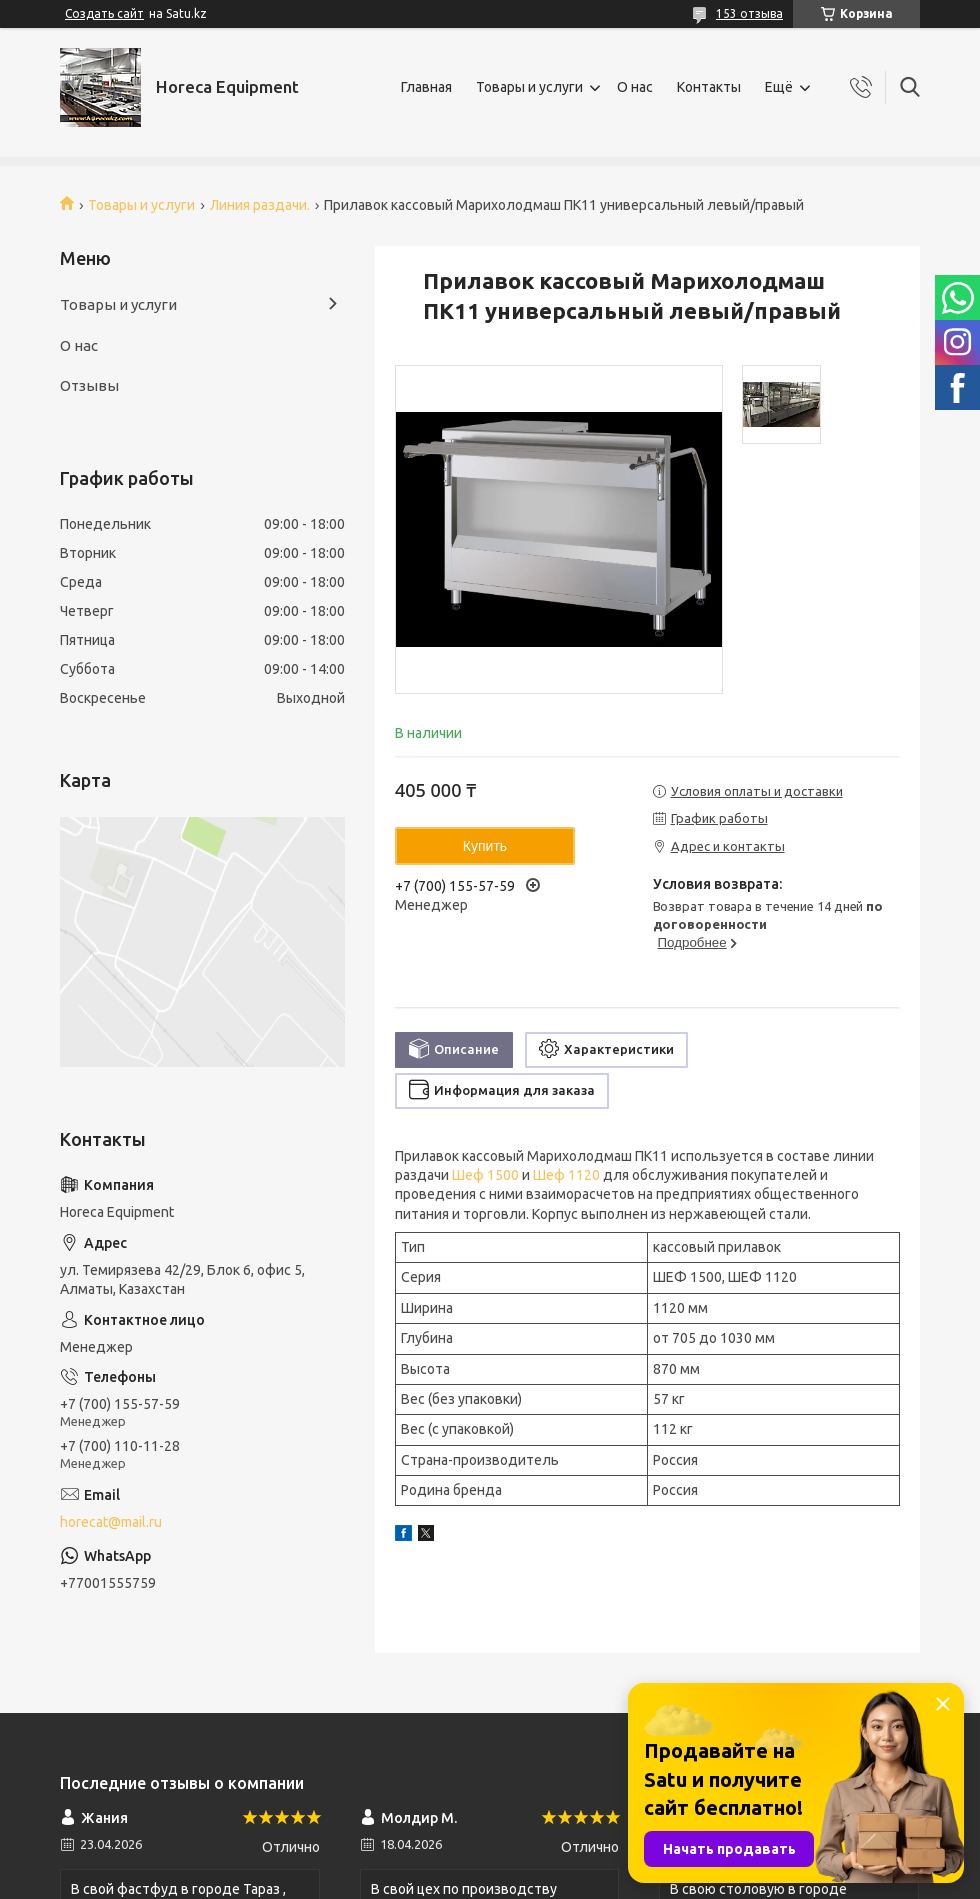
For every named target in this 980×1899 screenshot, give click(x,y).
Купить (485, 846)
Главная (426, 87)
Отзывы (89, 385)
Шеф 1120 (566, 1175)
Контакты (709, 87)
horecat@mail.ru (111, 1522)
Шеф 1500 (485, 1175)
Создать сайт (104, 13)
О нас (635, 87)
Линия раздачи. (260, 205)
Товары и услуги (529, 87)
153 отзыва (749, 13)
